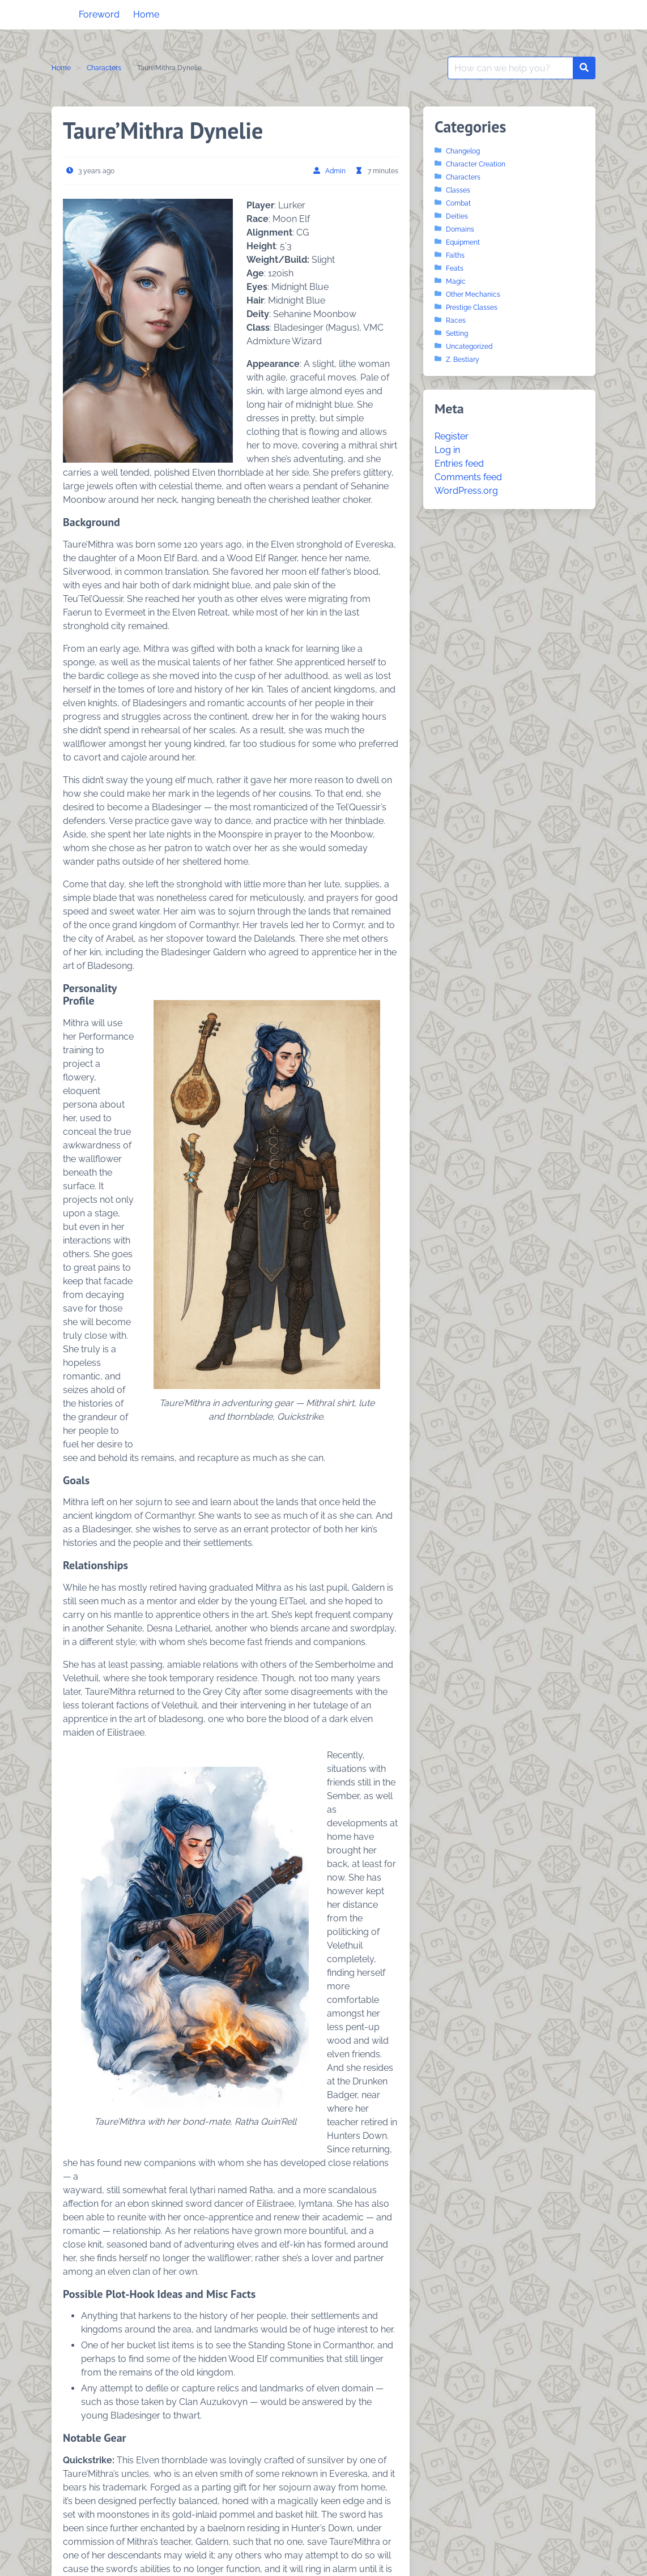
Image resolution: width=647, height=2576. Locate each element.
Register (452, 436)
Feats (454, 268)
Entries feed (459, 463)
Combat (458, 203)
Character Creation (475, 164)
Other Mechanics (473, 294)
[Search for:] (510, 68)
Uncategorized (469, 347)
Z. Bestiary (462, 360)
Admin (335, 171)
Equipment (463, 242)
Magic (456, 281)
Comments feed (468, 477)
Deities (457, 216)
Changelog (463, 151)
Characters (104, 68)
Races (456, 320)
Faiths (455, 255)
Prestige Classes (471, 307)
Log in (447, 450)
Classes (458, 190)
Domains (460, 229)
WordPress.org (466, 490)
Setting (457, 334)
